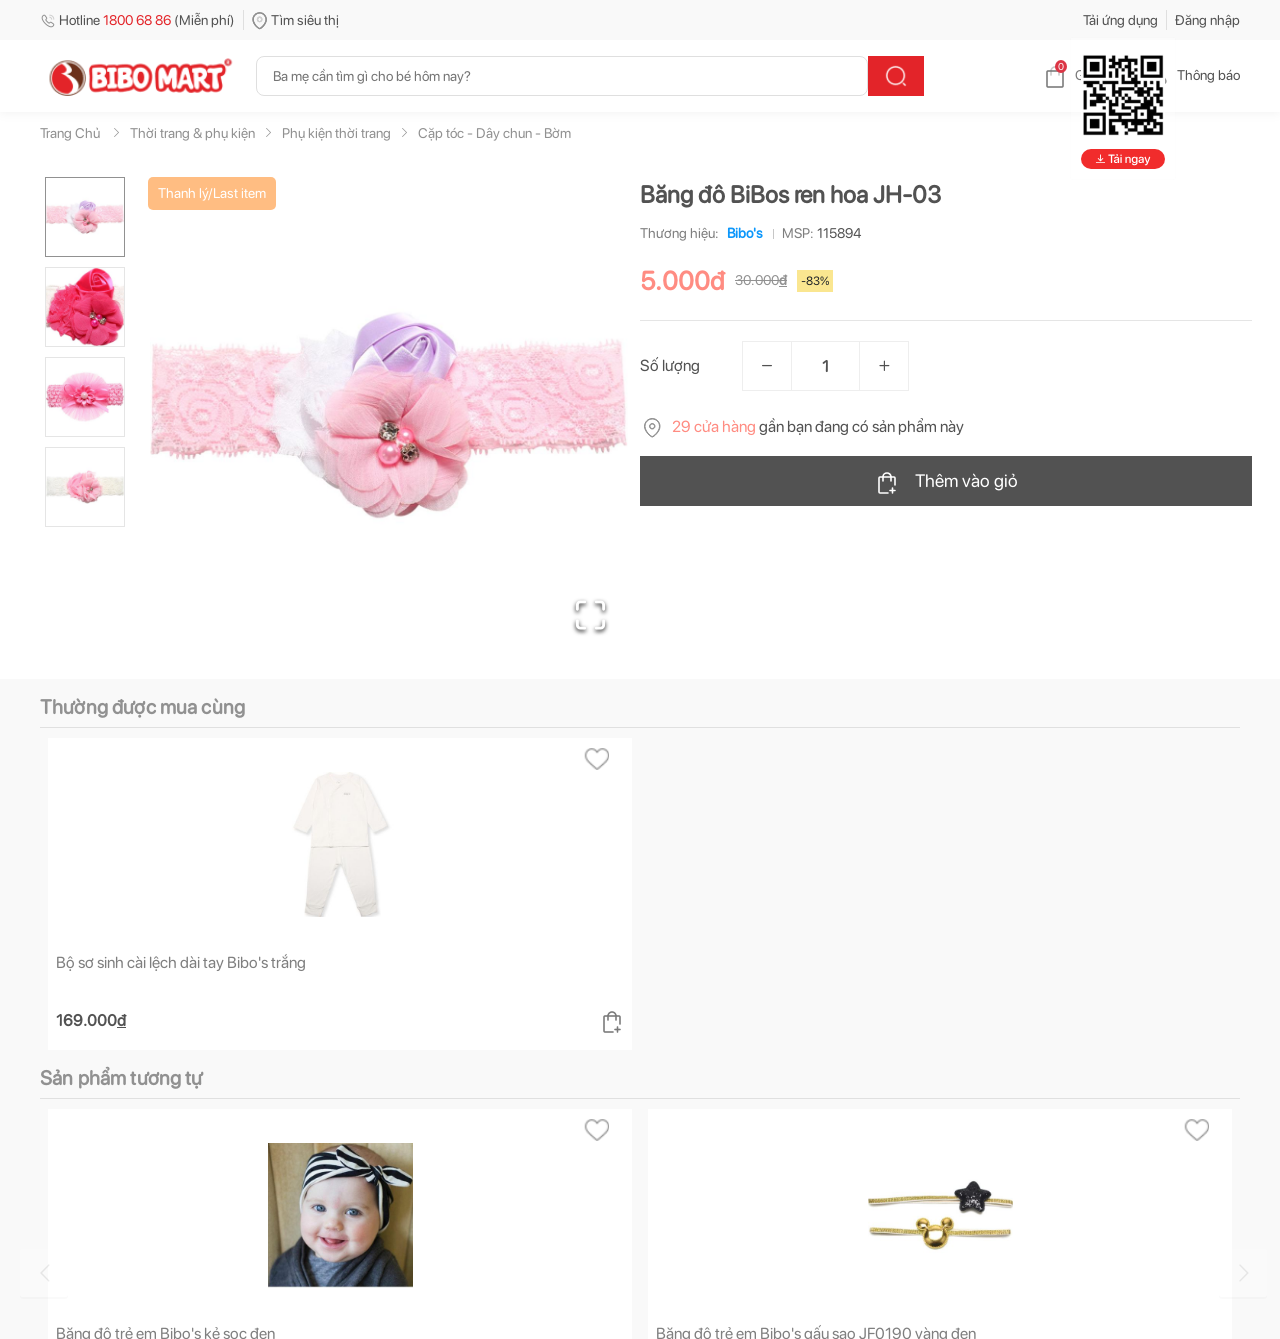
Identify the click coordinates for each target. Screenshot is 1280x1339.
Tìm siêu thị (295, 20)
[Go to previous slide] (44, 1273)
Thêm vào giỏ (946, 482)
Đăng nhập (1207, 20)
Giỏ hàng (1085, 75)
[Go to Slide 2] (85, 307)
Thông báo (1192, 75)
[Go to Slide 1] (85, 217)
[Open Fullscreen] (590, 615)
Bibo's (741, 233)
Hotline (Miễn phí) (137, 20)
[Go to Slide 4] (85, 487)
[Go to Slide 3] (85, 397)
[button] (389, 416)
